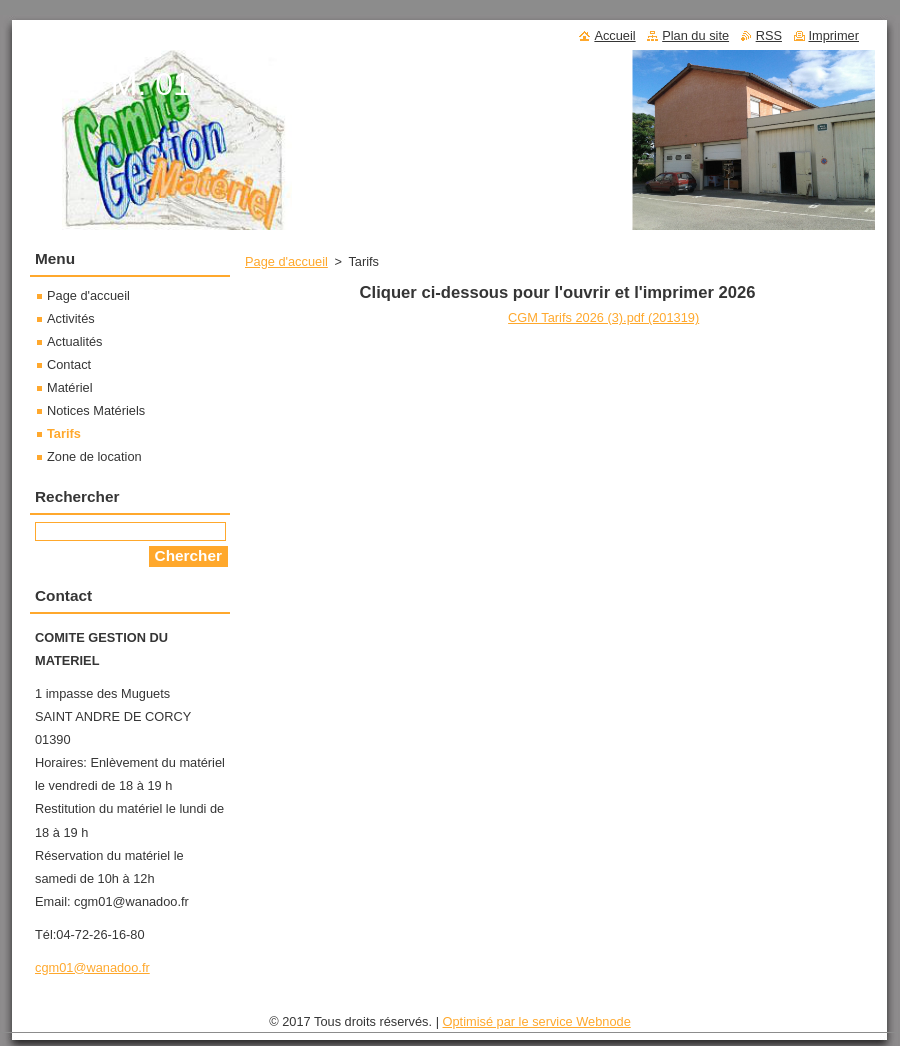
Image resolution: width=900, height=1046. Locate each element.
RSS (769, 35)
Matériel (70, 387)
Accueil (614, 35)
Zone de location (94, 456)
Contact (69, 364)
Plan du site (695, 35)
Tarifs (64, 433)
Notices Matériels (96, 410)
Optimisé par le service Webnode (537, 1021)
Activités (71, 318)
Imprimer (834, 35)
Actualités (74, 341)
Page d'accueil (286, 261)
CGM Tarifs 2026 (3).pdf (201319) (603, 317)
